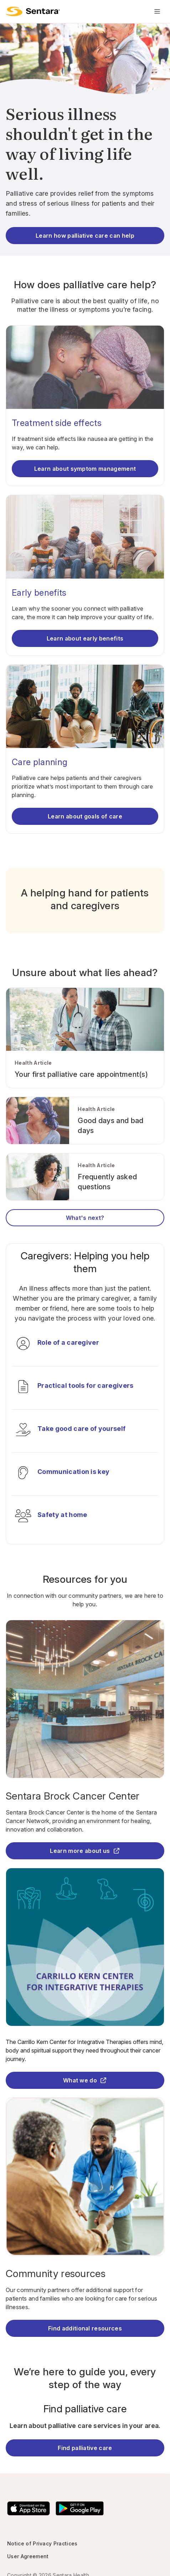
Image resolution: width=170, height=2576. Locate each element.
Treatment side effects (57, 423)
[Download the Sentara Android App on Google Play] (80, 2508)
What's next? (85, 1217)
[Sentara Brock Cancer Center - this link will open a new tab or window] (85, 1796)
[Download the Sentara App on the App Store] (28, 2508)
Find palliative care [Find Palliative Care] (85, 2447)
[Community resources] (85, 2273)
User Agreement (27, 2556)
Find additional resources (85, 2328)
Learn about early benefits (85, 638)
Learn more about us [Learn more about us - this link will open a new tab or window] (85, 1850)
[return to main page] (33, 11)
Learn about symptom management (85, 468)
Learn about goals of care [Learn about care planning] (85, 816)
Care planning (39, 762)
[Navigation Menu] (157, 11)
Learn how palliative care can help (85, 235)
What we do (85, 2080)
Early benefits (39, 593)
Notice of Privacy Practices (42, 2543)
